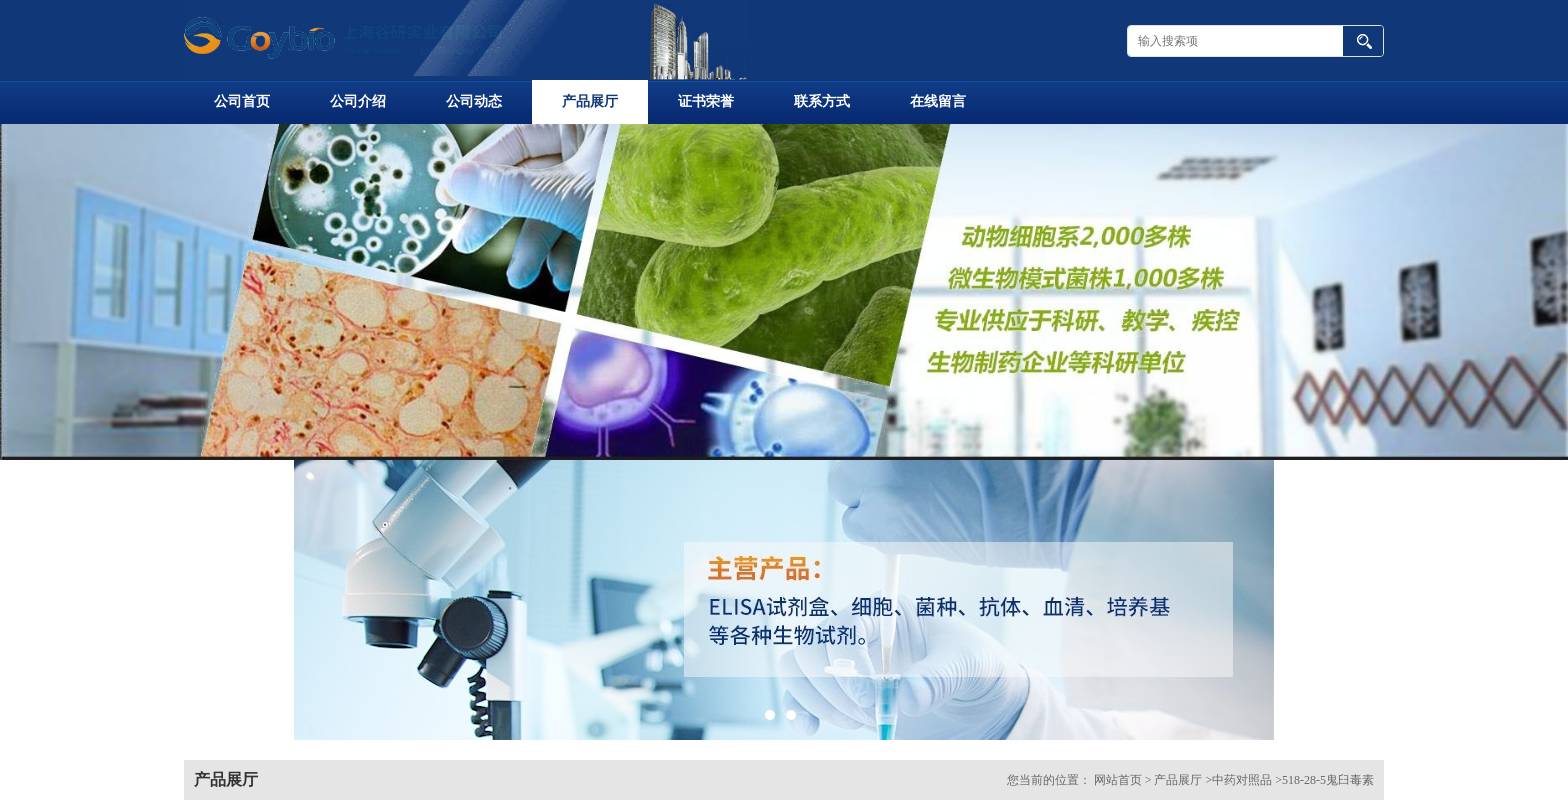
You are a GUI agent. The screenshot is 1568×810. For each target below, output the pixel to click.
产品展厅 (590, 101)
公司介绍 (358, 101)
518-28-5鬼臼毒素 (1328, 780)
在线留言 (938, 101)
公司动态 (474, 101)
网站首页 (1118, 780)
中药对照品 (1242, 780)
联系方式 (822, 101)
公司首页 (242, 101)
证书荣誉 (706, 101)
